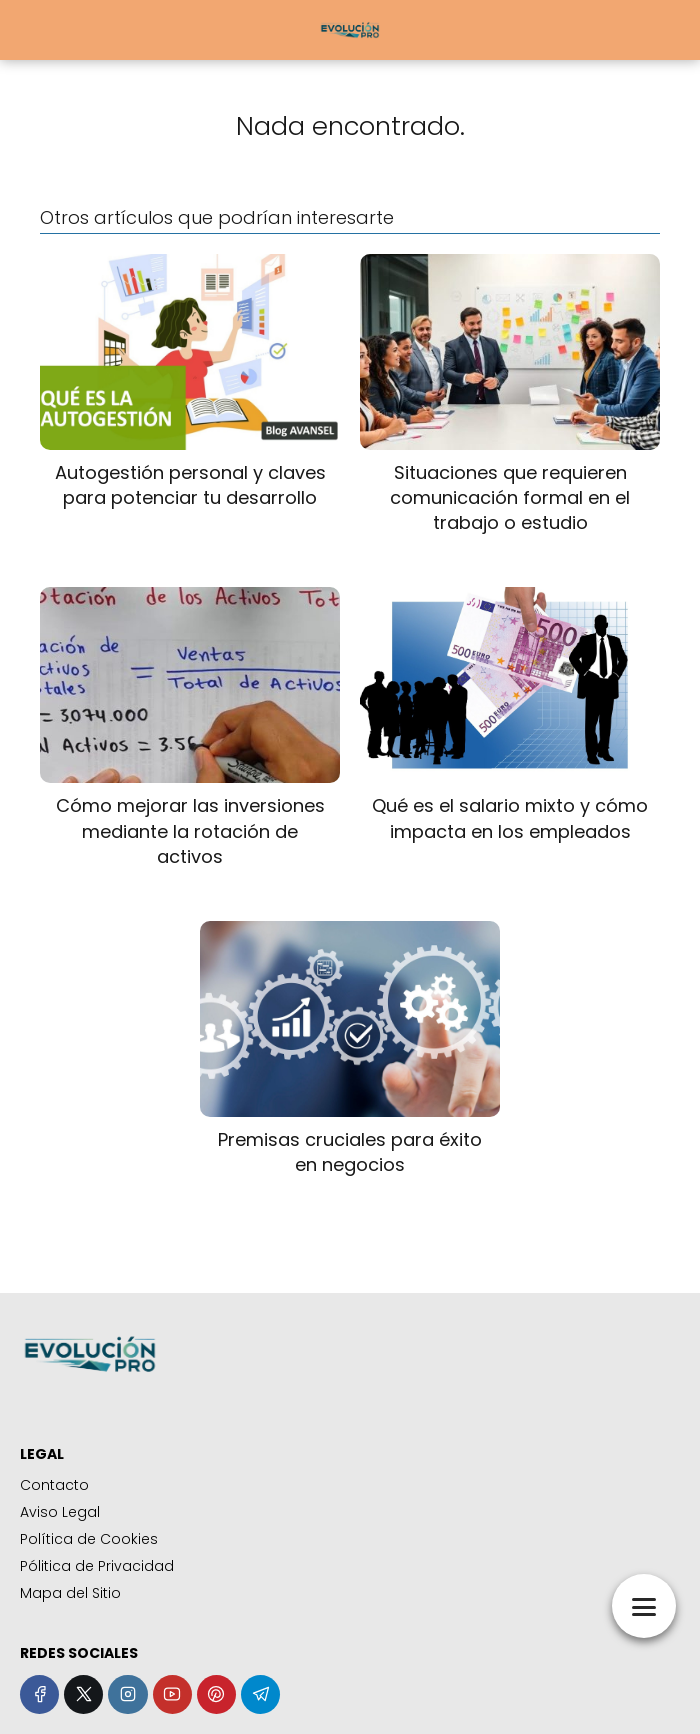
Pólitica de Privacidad (97, 1566)
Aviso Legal (60, 1512)
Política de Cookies (89, 1539)
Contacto (54, 1485)
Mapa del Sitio (70, 1593)
